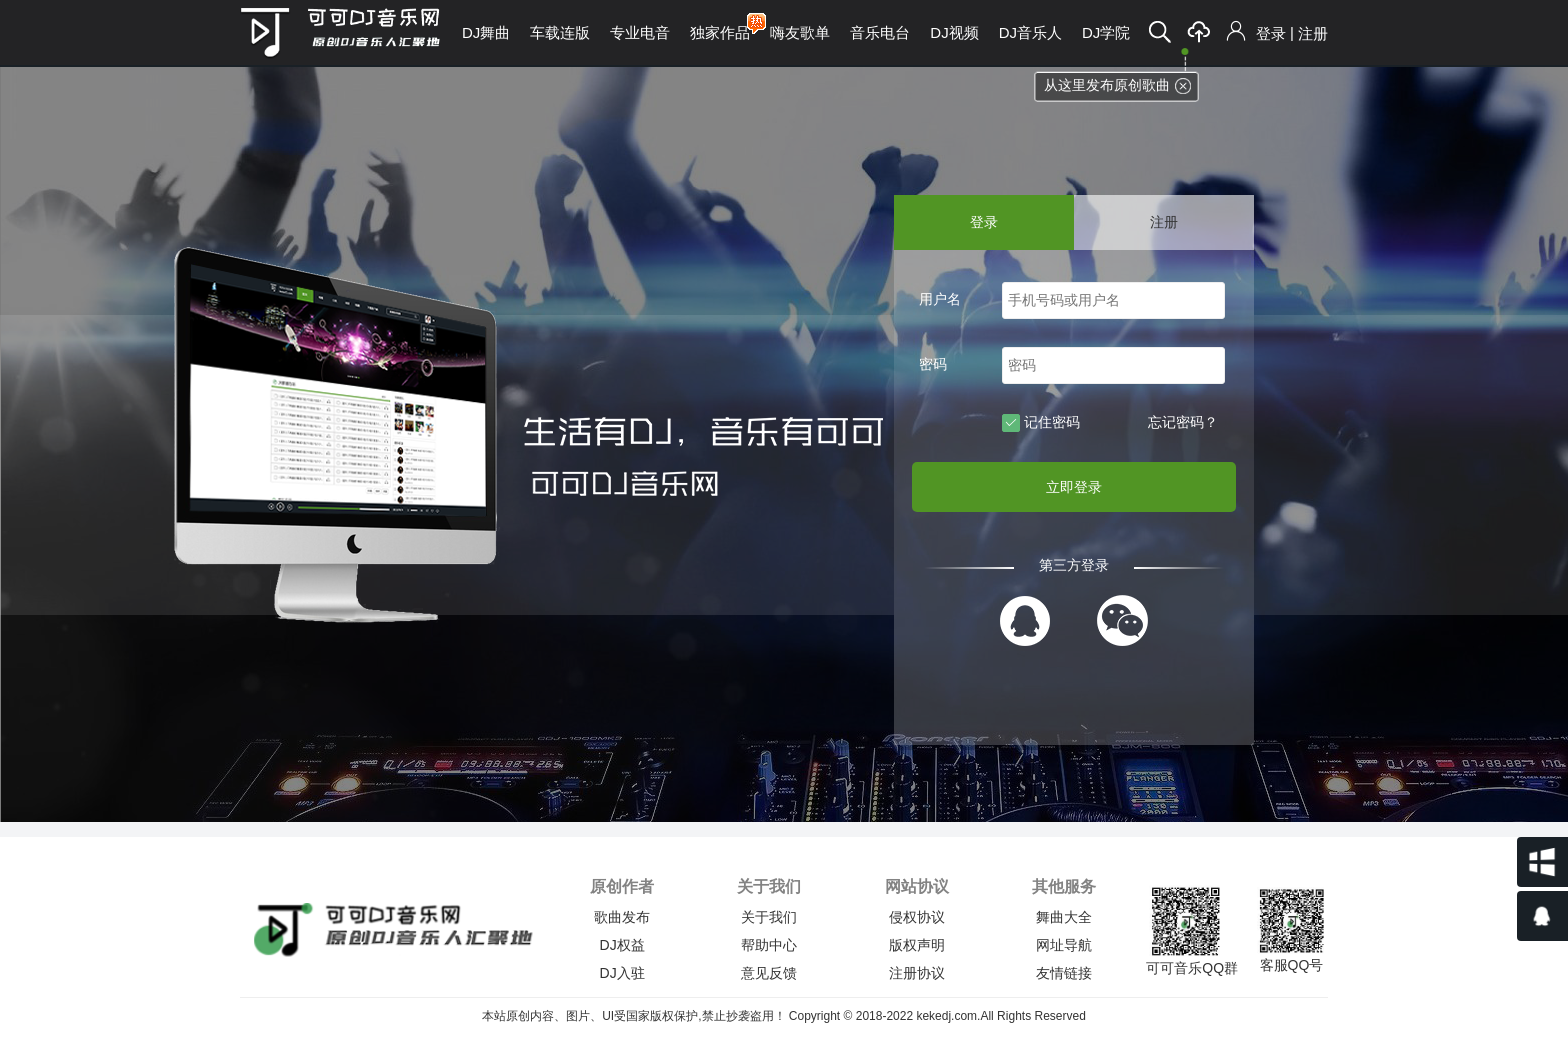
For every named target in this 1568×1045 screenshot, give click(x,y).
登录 (1271, 33)
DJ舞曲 (486, 32)
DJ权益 (622, 945)
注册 (1313, 33)
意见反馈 (769, 973)
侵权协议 (917, 917)
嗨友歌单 (800, 32)
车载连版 (560, 32)
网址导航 (1064, 945)
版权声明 (917, 945)
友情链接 (1064, 973)
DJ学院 (1106, 32)
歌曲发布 (622, 917)
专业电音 (640, 32)
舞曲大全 (1064, 917)
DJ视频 (954, 32)
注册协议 (917, 973)
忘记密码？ (1183, 422)
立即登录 (1074, 487)
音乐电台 (880, 32)
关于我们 (769, 917)
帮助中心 (769, 945)
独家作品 (720, 26)
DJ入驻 (622, 973)
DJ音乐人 (1030, 32)
